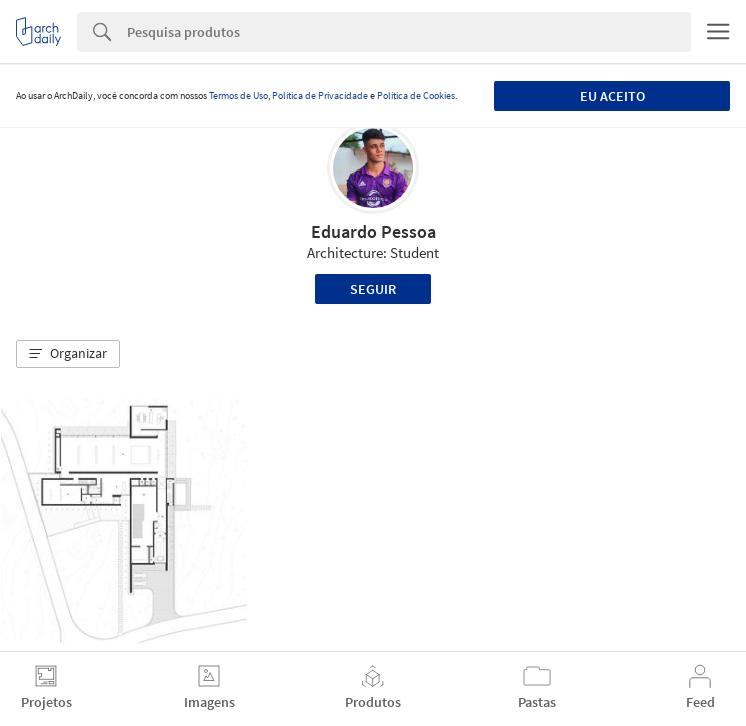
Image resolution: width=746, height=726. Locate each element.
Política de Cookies (416, 95)
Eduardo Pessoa (373, 231)
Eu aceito (612, 96)
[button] (68, 354)
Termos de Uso (238, 95)
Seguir (373, 289)
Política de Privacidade (320, 95)
